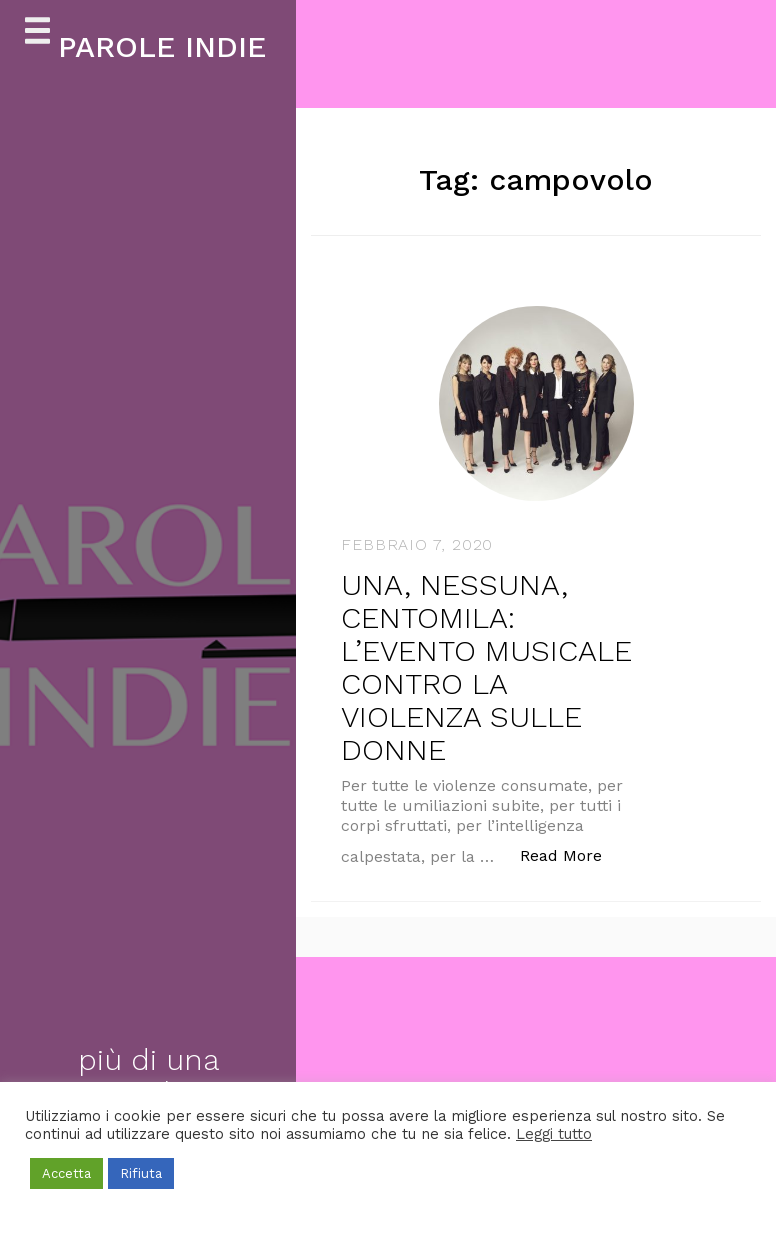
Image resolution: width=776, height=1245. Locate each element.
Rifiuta (141, 1173)
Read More (571, 854)
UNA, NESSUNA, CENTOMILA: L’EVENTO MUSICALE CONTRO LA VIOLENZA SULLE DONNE (486, 667)
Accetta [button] (66, 1173)
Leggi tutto (554, 1134)
